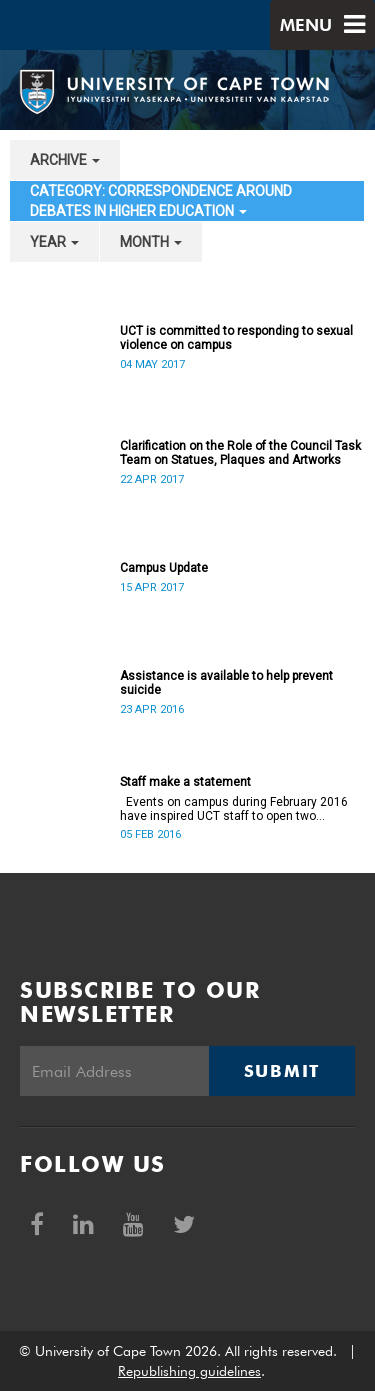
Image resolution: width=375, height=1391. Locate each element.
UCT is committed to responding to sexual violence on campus (236, 338)
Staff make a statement (185, 782)
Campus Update (164, 568)
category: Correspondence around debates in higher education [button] (161, 201)
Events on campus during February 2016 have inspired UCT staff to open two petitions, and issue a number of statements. (234, 809)
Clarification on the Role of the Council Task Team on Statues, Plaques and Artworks (240, 453)
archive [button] (65, 160)
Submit (282, 1071)
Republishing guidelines (189, 1371)
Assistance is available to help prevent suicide (226, 683)
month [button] (151, 242)
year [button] (54, 242)
